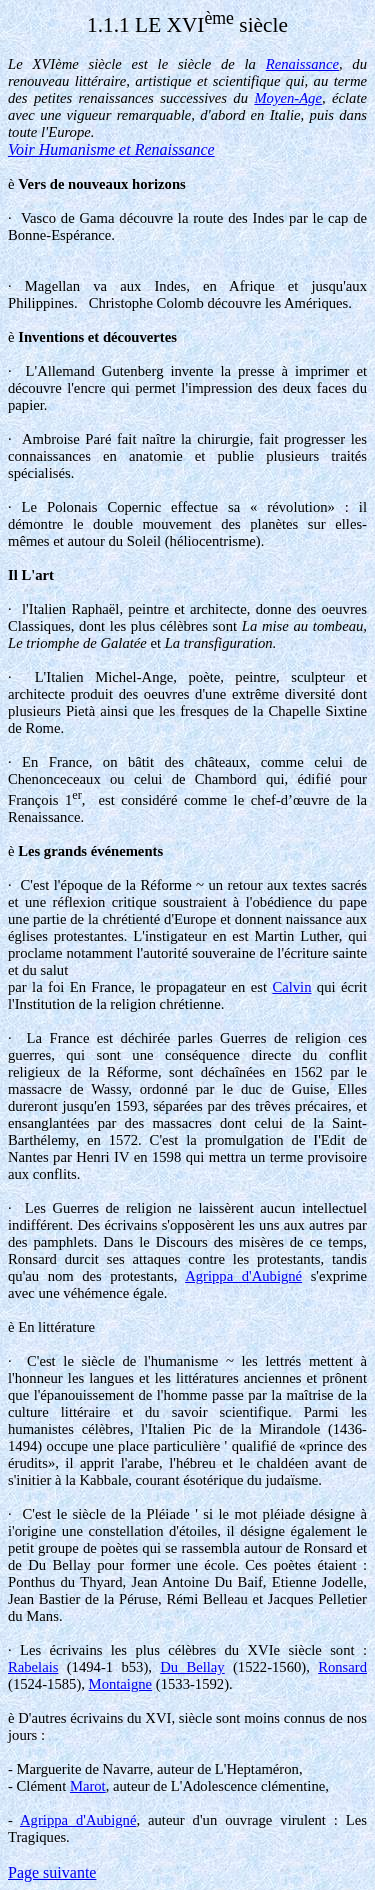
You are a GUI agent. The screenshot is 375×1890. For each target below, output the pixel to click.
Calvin (291, 987)
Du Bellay (192, 1667)
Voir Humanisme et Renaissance (111, 149)
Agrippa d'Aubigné (243, 1276)
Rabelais (33, 1667)
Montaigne (121, 1684)
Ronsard (342, 1667)
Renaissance (302, 64)
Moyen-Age (288, 98)
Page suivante (52, 1872)
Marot (88, 1786)
